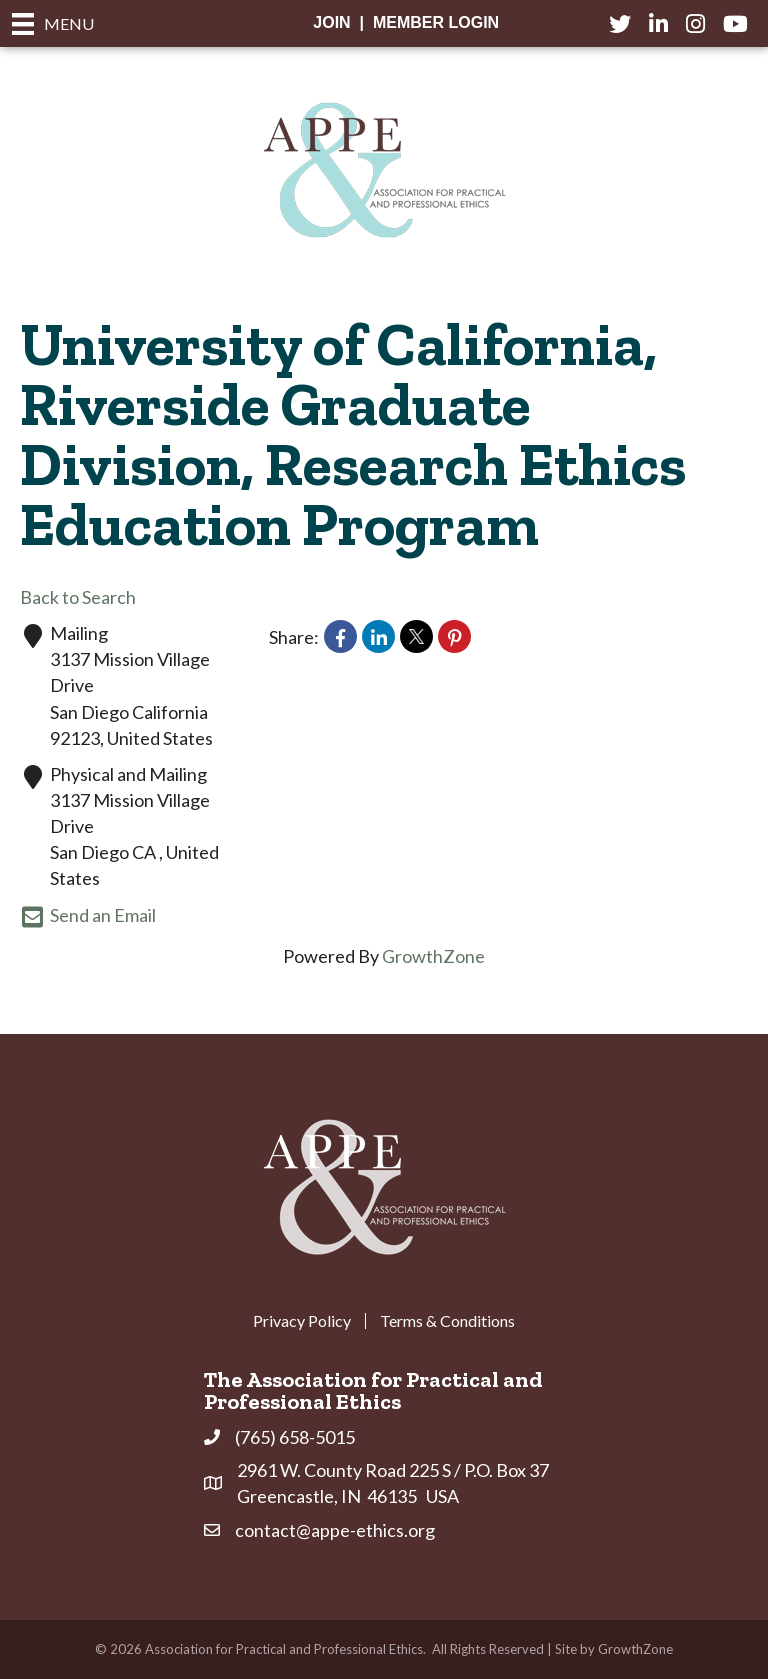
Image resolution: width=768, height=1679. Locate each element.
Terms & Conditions (447, 1321)
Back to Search (78, 597)
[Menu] (53, 23)
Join (331, 22)
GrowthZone (433, 956)
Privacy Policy (302, 1321)
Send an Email (88, 917)
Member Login (436, 22)
